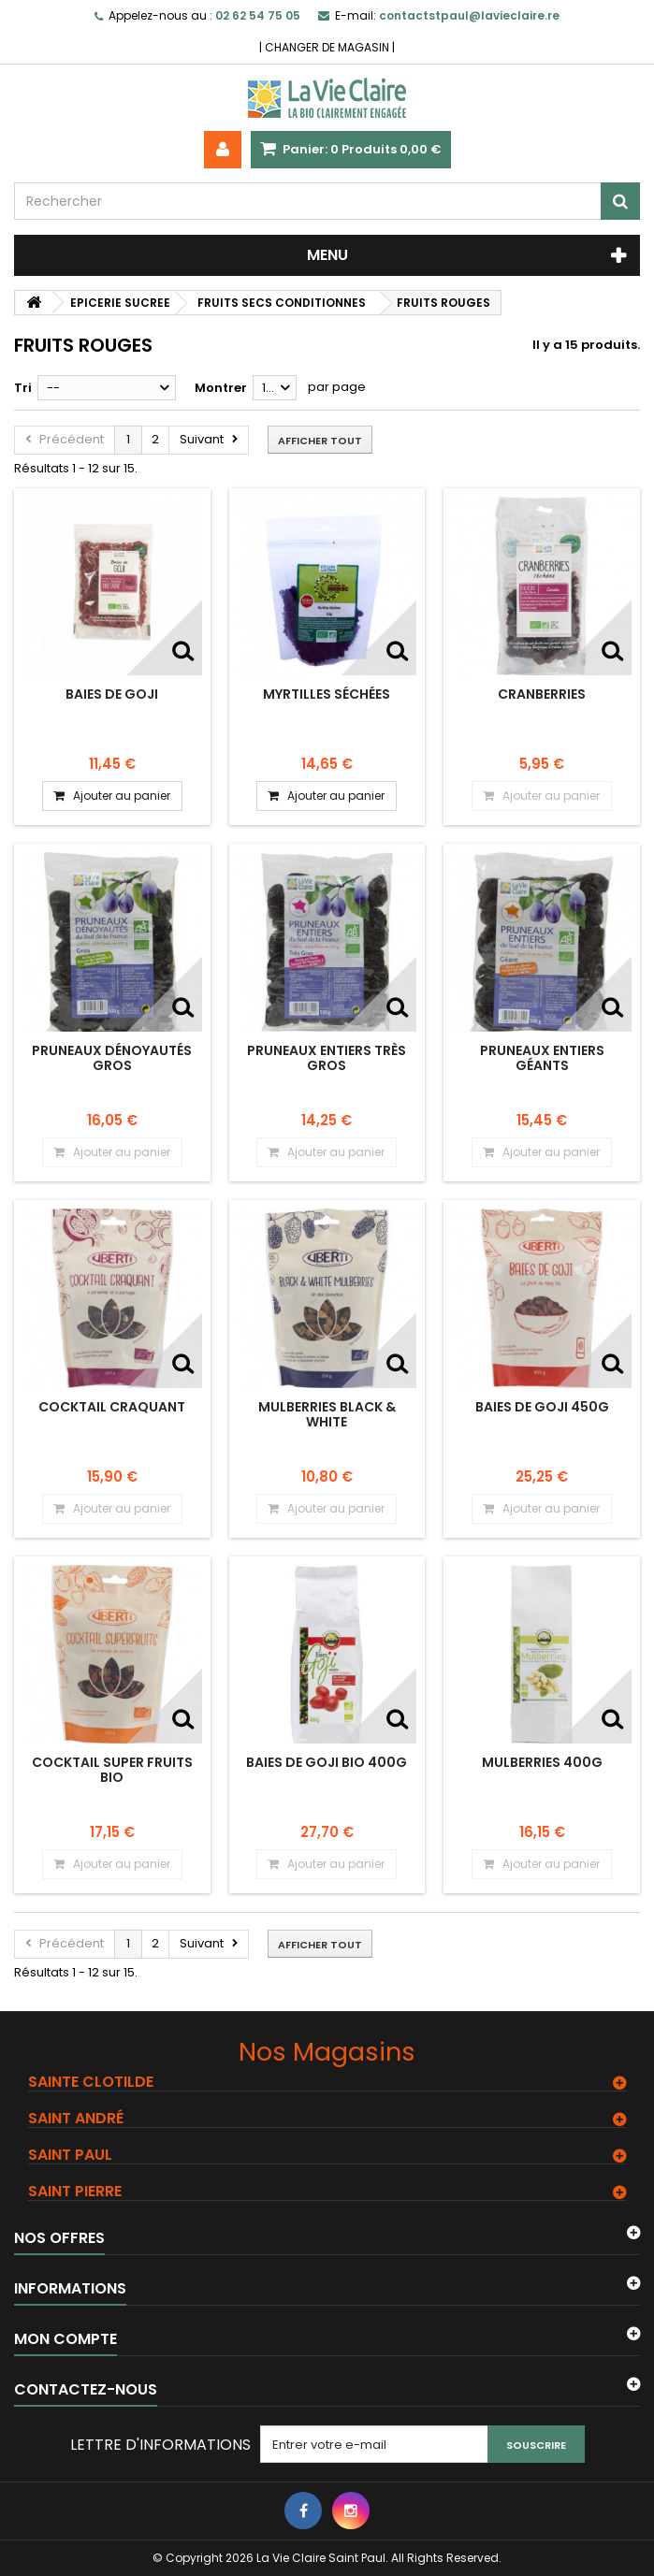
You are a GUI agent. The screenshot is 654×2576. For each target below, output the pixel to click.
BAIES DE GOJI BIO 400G (326, 1762)
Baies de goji (111, 694)
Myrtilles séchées (326, 694)
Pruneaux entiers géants (542, 1058)
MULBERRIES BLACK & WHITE (327, 1414)
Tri (23, 388)
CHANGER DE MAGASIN (327, 47)
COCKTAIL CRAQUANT (111, 1406)
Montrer (221, 388)
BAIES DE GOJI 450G (542, 1406)
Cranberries (542, 694)
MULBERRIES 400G (542, 1762)
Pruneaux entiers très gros (326, 1058)
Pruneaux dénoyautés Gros (112, 1058)
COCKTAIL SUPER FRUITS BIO (112, 1770)
